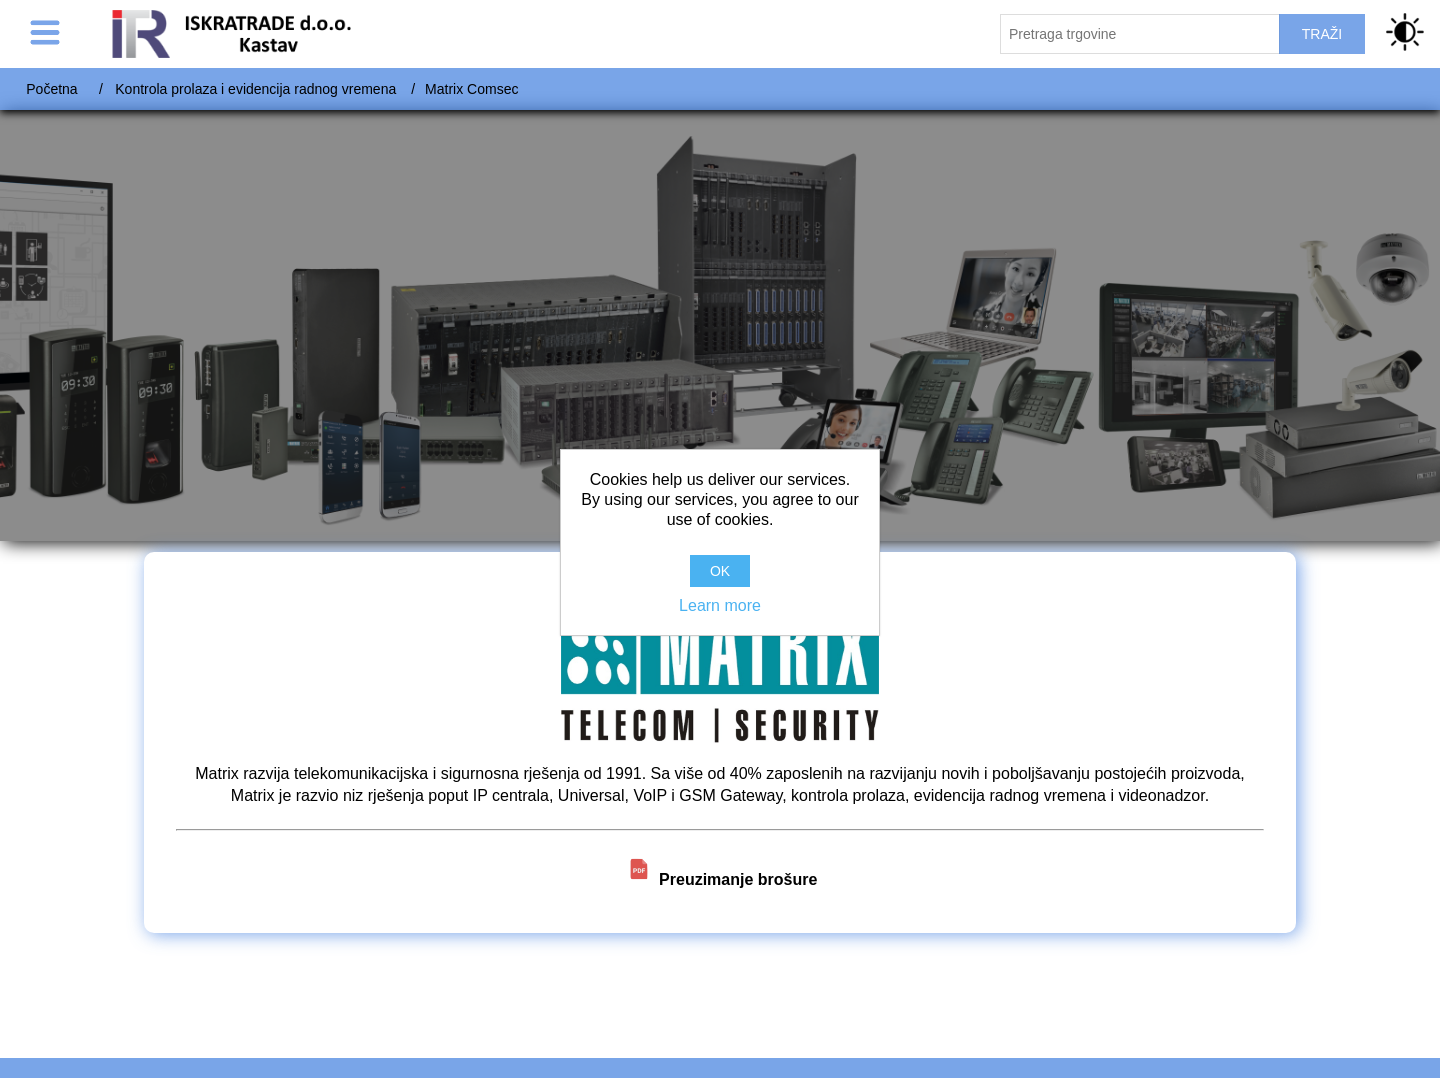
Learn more (720, 605)
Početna (51, 89)
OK (720, 571)
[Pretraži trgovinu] (1140, 34)
